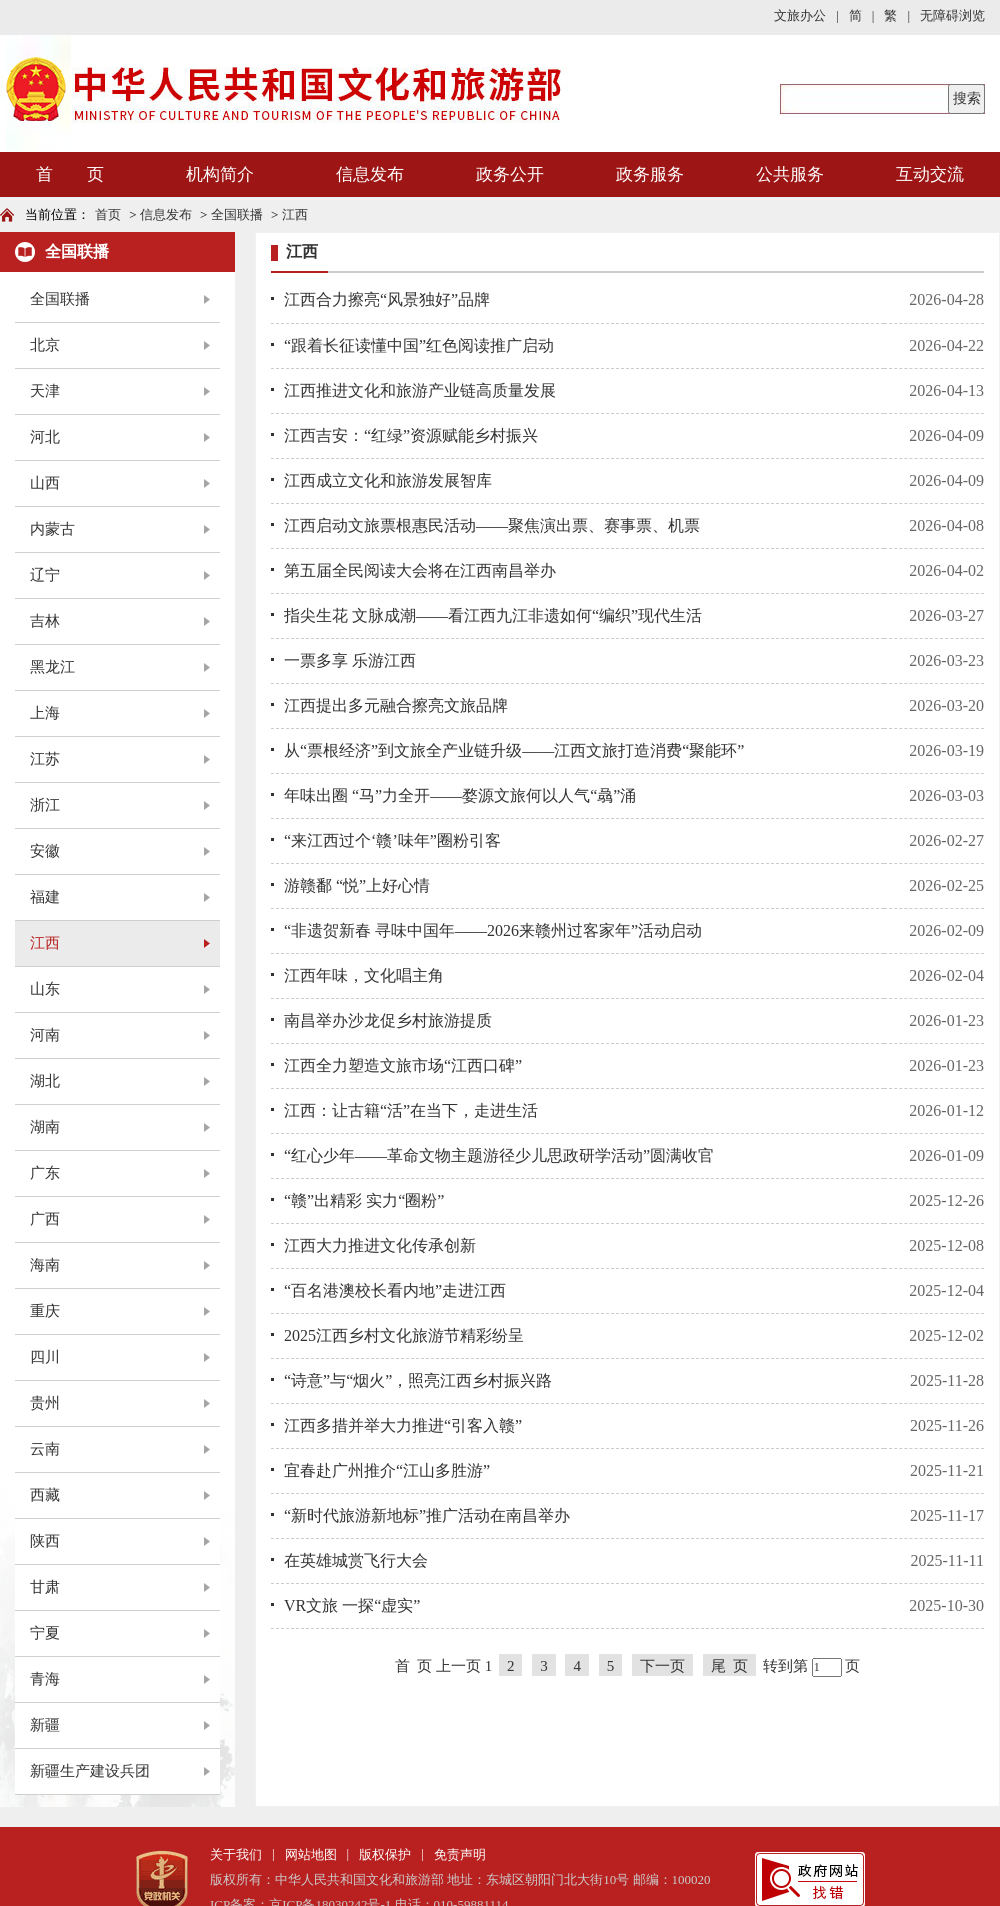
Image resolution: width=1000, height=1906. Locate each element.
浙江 (45, 805)
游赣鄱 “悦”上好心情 (357, 885)
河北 (45, 437)
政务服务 (650, 174)
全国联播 (237, 214)
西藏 (45, 1495)
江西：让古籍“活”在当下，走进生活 (411, 1110)
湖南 (45, 1127)
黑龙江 (52, 667)
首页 (108, 214)
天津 (45, 391)
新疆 (45, 1725)
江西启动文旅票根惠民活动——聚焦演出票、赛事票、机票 (492, 525)
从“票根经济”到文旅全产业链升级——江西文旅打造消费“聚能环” (514, 750)
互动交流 (930, 174)
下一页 (662, 1666)
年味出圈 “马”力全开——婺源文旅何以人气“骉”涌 (460, 795)
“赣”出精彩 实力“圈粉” (364, 1200)
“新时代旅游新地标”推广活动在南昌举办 (427, 1515)
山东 (45, 989)
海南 (45, 1265)
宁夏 (45, 1633)
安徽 (45, 851)
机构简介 (220, 174)
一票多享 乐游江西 (350, 660)
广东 (45, 1173)
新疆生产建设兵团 (90, 1771)
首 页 (70, 174)
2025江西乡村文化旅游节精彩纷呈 (404, 1335)
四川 (45, 1357)
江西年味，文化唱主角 (364, 975)
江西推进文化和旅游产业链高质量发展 (420, 390)
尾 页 (730, 1666)
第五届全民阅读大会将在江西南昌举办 (420, 570)
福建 (45, 897)
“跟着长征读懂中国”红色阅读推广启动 (419, 345)
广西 (45, 1219)
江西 (295, 214)
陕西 (45, 1541)
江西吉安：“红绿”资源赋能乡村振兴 (411, 435)
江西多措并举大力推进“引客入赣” (403, 1425)
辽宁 (45, 575)
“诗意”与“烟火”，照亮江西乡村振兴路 (418, 1380)
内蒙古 (52, 529)
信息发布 (370, 174)
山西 (45, 483)
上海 (45, 713)
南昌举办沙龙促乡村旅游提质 (388, 1020)
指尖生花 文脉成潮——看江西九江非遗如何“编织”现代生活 (493, 615)
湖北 (45, 1081)
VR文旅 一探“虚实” (352, 1605)
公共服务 (790, 174)
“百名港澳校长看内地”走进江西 (395, 1290)
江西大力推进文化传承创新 (380, 1245)
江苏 (45, 759)
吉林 (45, 621)
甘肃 (45, 1587)
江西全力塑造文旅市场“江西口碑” (403, 1065)
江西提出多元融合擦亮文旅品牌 (396, 705)
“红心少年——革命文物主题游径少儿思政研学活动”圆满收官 (499, 1155)
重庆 (45, 1311)
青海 (45, 1679)
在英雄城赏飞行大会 (356, 1560)
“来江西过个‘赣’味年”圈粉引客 (392, 840)
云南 (45, 1449)
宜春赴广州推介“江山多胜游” (387, 1470)
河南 (45, 1035)
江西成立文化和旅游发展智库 (388, 480)
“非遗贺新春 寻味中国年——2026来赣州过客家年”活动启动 (493, 930)
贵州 (45, 1403)
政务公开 (510, 174)
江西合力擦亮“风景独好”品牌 (387, 299)
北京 (45, 345)
